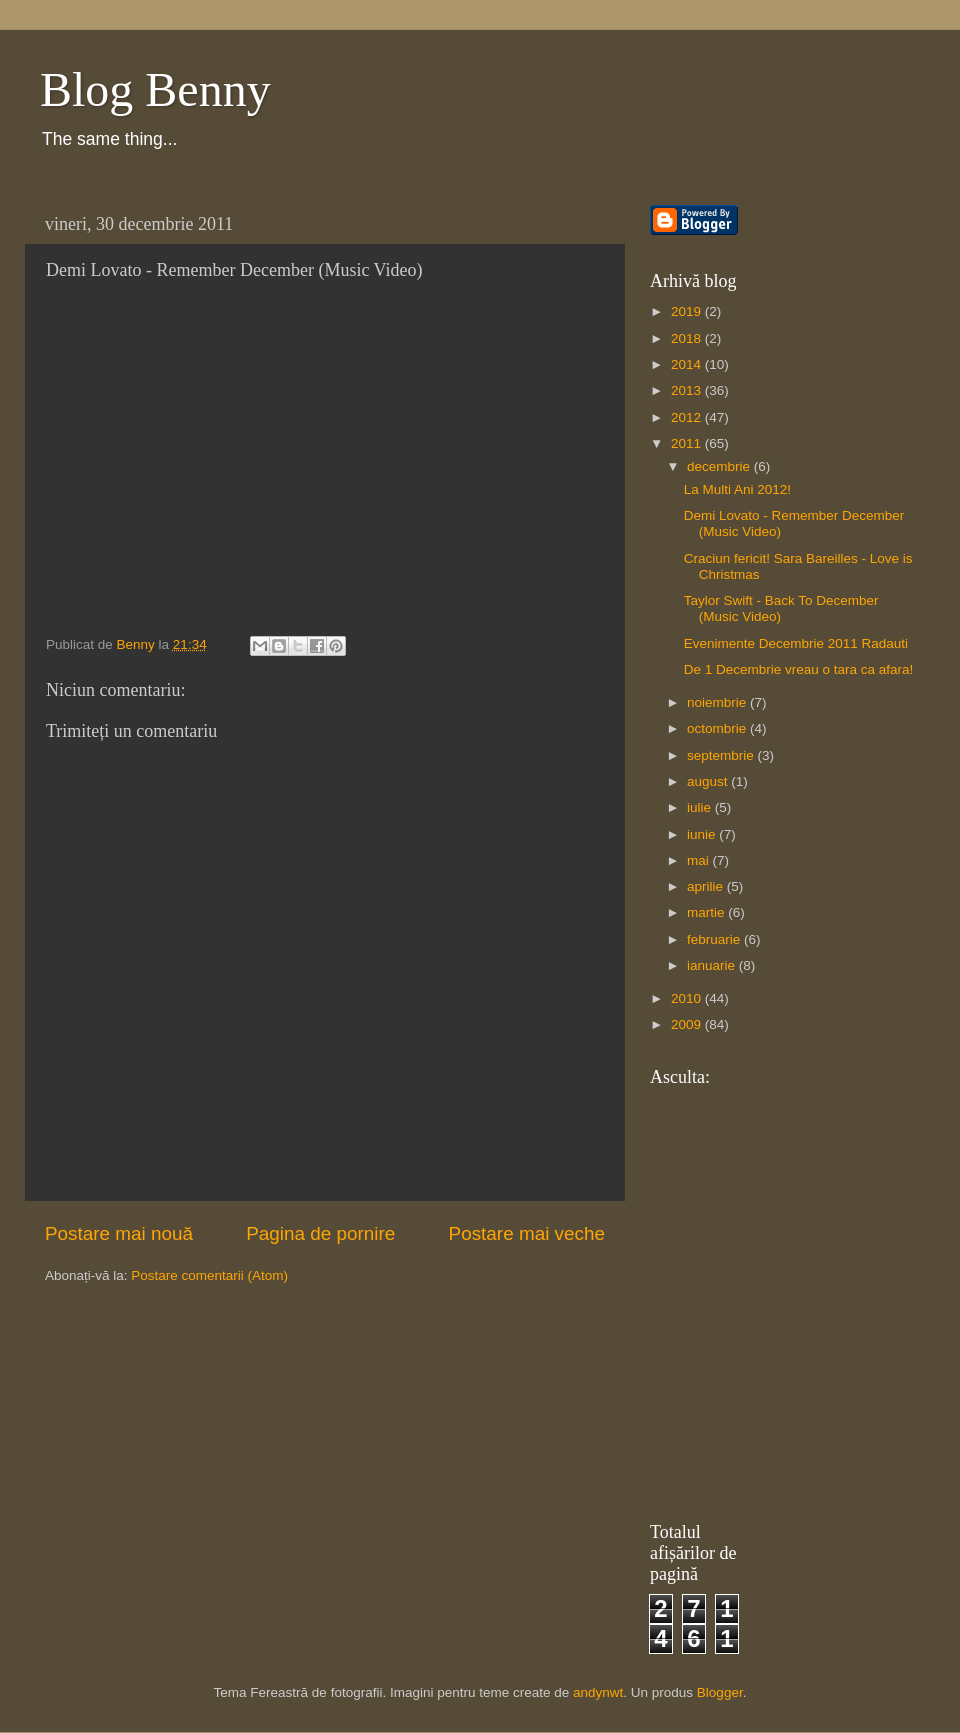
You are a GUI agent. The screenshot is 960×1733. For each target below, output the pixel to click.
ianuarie (713, 965)
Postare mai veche (527, 1233)
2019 (688, 311)
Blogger (720, 1692)
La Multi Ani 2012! (737, 489)
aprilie (707, 886)
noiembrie (718, 702)
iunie (703, 834)
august (709, 781)
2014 (688, 364)
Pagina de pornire (320, 1233)
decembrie (720, 466)
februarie (715, 939)
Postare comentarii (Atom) (209, 1275)
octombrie (718, 728)
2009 (688, 1024)
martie (707, 912)
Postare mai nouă (119, 1233)
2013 (688, 390)
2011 (688, 443)
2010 (688, 998)
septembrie (722, 755)
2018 (688, 338)
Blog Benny (155, 89)
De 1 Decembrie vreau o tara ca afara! (799, 669)
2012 (688, 417)
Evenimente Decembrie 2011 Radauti (796, 643)
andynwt (598, 1692)
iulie (701, 807)
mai (700, 860)
